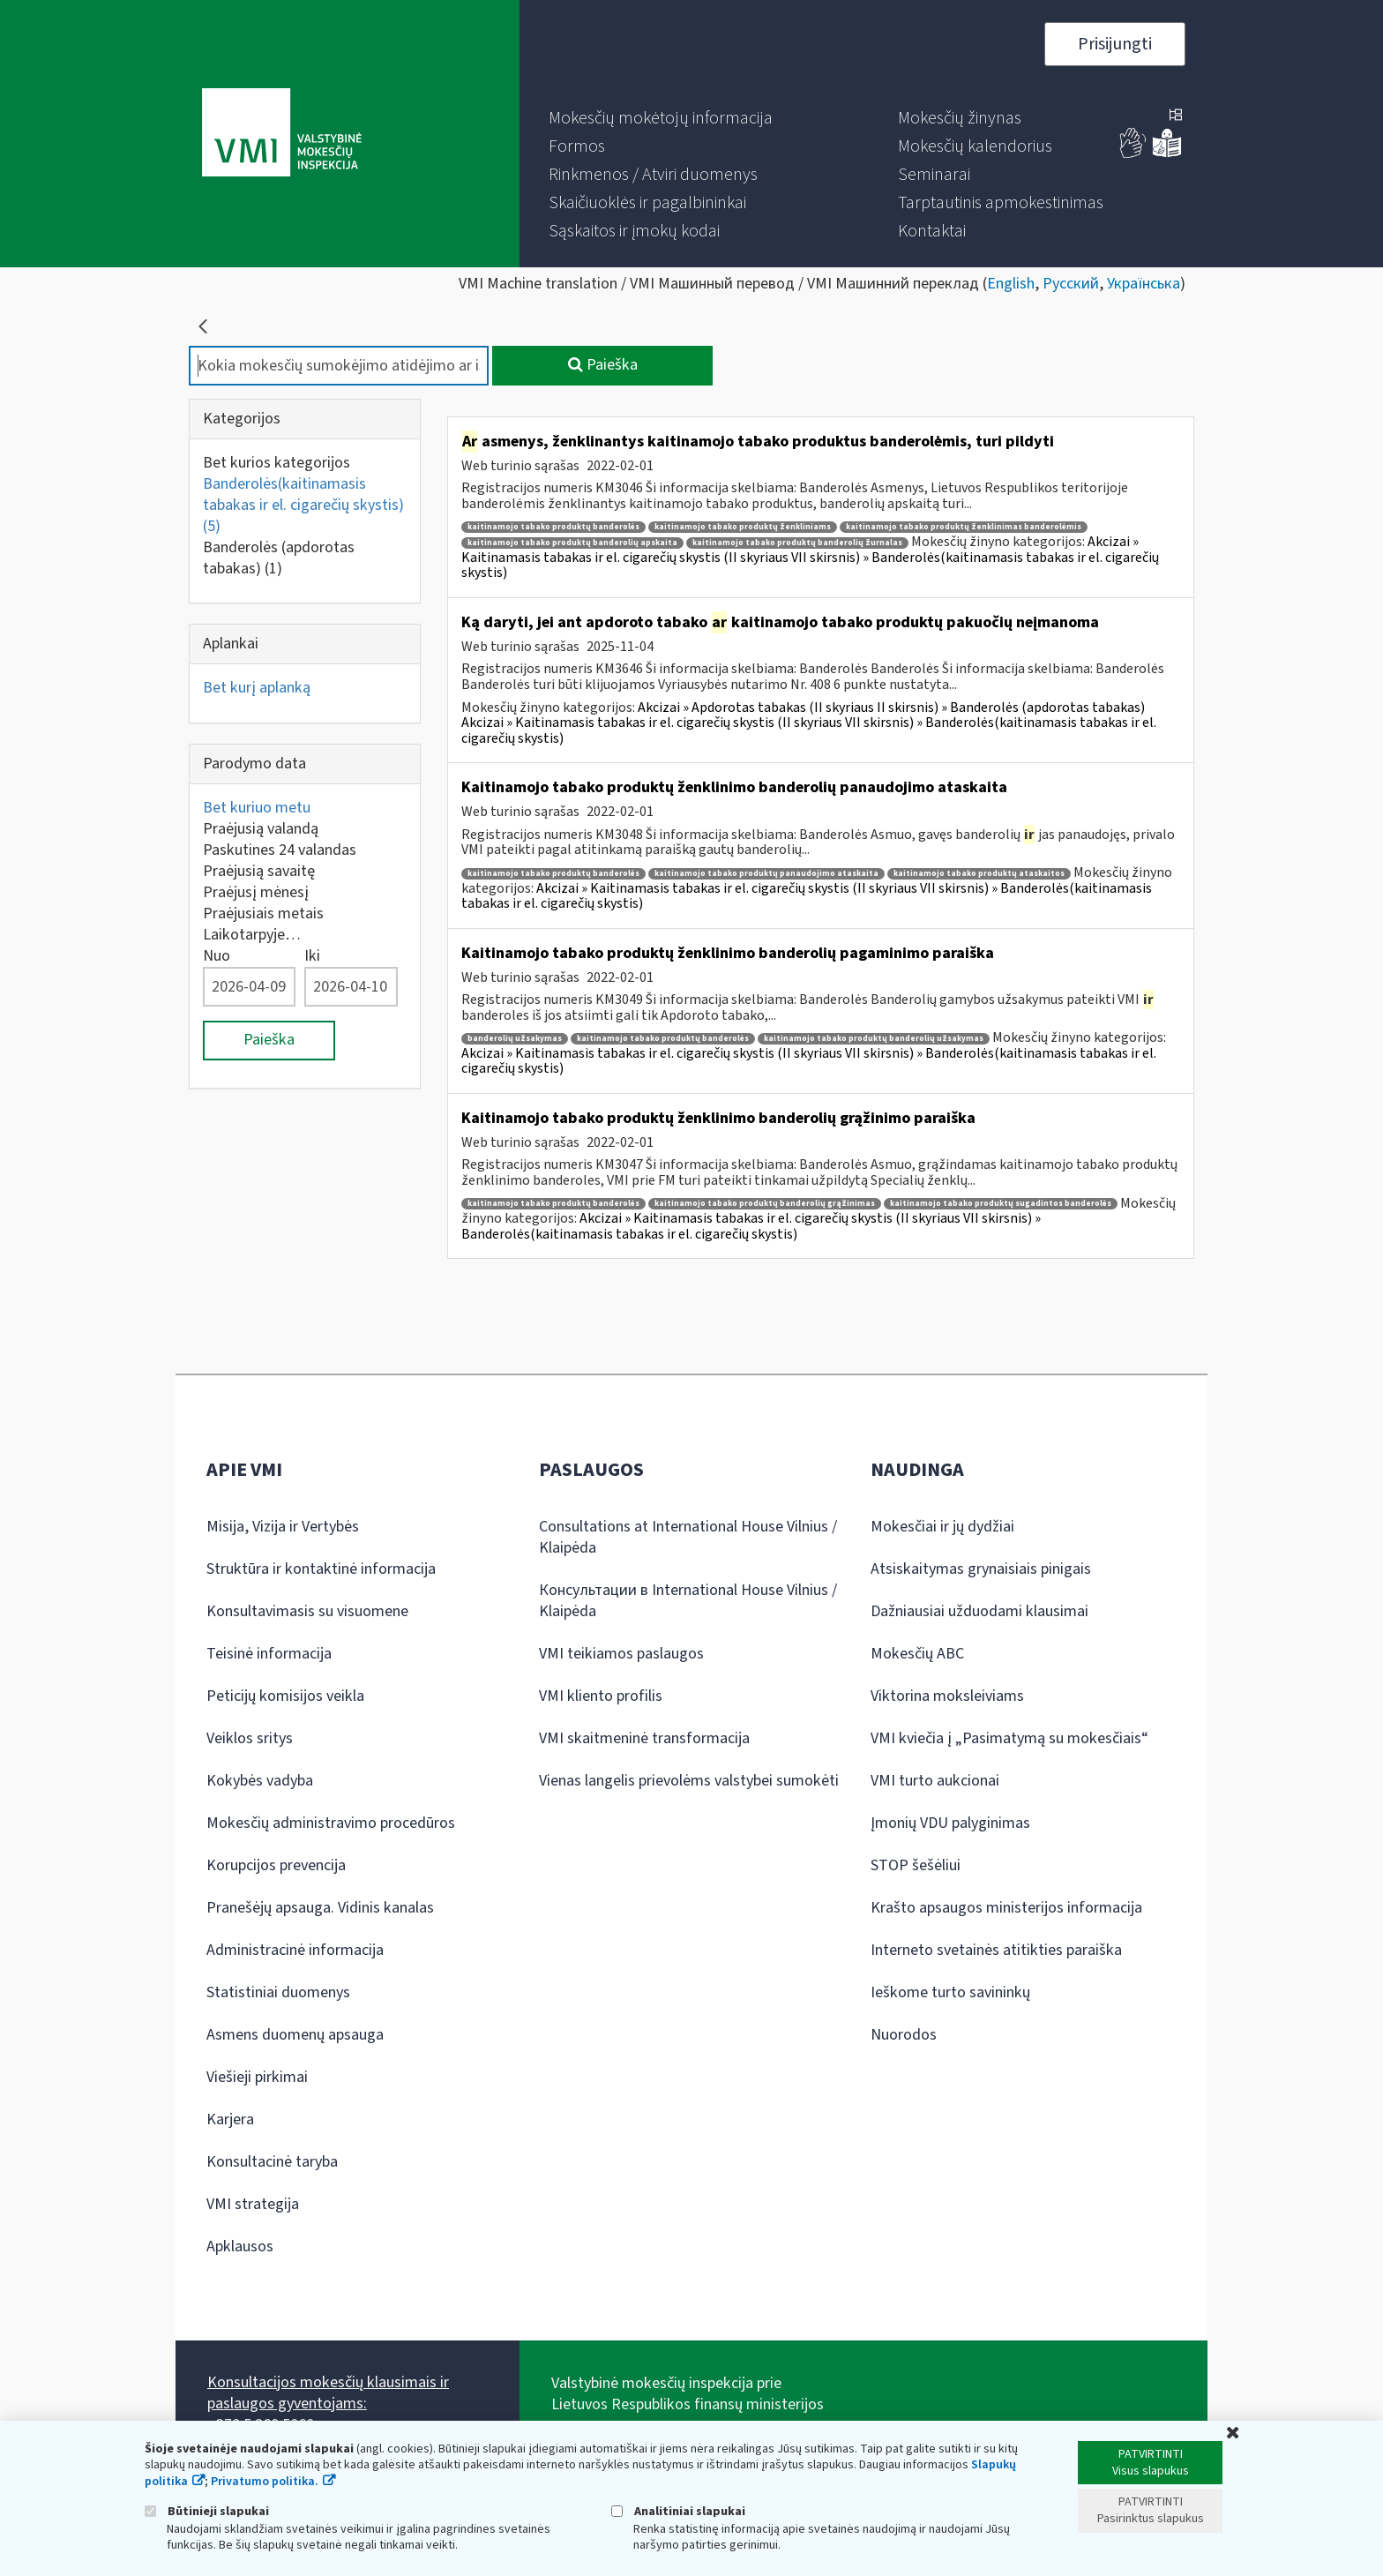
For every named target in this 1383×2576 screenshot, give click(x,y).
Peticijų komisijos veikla (285, 1696)
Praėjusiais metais (263, 913)
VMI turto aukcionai (935, 1781)
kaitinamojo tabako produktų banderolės (553, 527)
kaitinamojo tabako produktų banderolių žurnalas (797, 543)
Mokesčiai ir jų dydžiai (942, 1527)
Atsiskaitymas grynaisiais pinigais (981, 1569)
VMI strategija (252, 2204)
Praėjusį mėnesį (256, 892)
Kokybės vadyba (259, 1781)
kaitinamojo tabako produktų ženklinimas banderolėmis (963, 527)
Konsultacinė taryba (272, 2162)
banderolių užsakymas (514, 1039)
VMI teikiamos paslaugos (621, 1654)
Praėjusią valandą (260, 829)
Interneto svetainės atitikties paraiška (996, 1950)
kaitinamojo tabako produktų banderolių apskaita (572, 543)
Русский (1071, 284)
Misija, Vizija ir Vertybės (282, 1527)
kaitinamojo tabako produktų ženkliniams (742, 527)
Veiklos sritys (249, 1738)
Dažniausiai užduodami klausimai (979, 1611)
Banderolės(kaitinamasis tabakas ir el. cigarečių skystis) (303, 505)
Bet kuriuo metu (256, 808)
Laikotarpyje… (252, 935)
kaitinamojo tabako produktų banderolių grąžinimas (764, 1203)
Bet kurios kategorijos (276, 463)
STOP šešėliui (916, 1865)
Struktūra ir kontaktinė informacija (321, 1569)
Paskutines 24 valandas (279, 850)
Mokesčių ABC (917, 1654)
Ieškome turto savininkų (950, 1992)
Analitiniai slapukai (678, 2511)
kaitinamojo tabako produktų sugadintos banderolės (1000, 1203)
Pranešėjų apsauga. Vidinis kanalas (320, 1908)
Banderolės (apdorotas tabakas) (279, 558)
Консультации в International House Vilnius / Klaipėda (688, 1600)
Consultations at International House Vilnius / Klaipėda (688, 1537)
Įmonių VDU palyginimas (950, 1823)
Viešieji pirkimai (257, 2077)
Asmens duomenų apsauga (295, 2035)
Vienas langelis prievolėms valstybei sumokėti (689, 1781)
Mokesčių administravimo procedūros (330, 1823)
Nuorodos (904, 2035)
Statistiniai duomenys (278, 1992)
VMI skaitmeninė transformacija (644, 1738)
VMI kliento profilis (600, 1696)
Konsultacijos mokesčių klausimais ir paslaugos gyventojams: (328, 2393)
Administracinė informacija (295, 1950)
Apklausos (239, 2246)
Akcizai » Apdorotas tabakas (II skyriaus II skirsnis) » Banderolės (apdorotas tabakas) (891, 707)
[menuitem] (661, 118)
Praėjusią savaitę (259, 871)
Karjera (230, 2119)
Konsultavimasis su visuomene (307, 1611)
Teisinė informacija (269, 1654)
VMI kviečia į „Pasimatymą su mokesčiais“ (1009, 1738)
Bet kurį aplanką (256, 688)
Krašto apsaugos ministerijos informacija (1006, 1908)
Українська (1143, 284)
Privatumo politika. (264, 2481)
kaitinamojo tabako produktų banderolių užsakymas (873, 1039)
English (1011, 284)
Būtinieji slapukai (207, 2511)
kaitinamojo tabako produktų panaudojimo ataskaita (766, 874)
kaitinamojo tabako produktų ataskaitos (979, 874)
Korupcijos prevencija (276, 1865)
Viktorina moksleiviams (947, 1696)
